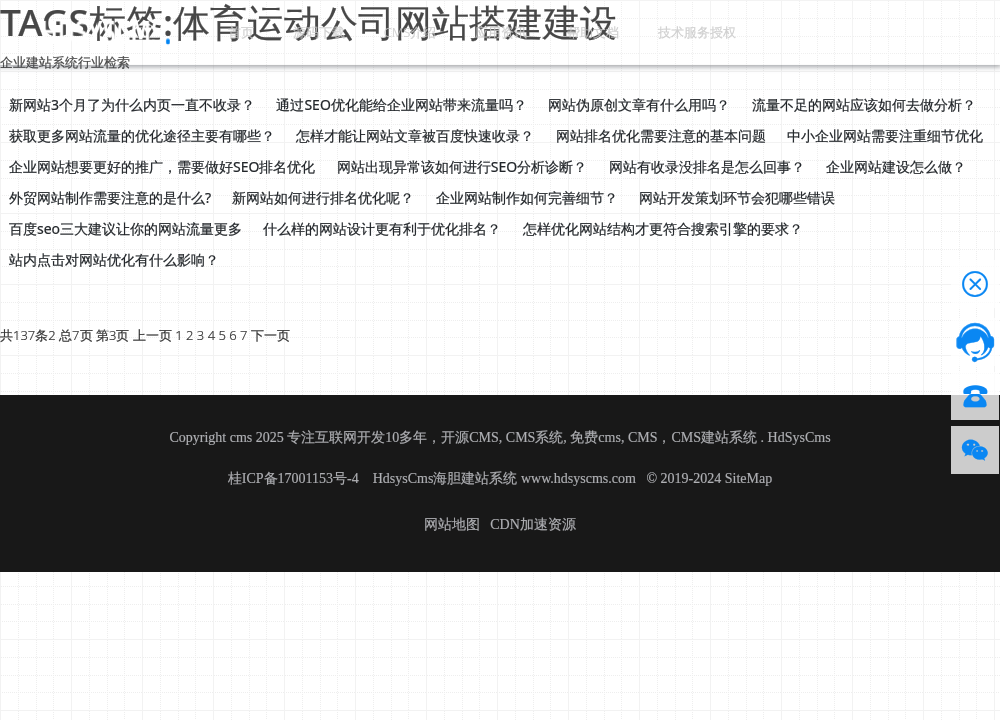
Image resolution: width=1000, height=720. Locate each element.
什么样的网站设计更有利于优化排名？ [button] (382, 228)
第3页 (112, 335)
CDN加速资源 (533, 524)
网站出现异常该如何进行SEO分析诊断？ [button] (462, 166)
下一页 (270, 335)
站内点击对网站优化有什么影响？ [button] (114, 259)
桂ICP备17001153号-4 (295, 478)
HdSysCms (799, 437)
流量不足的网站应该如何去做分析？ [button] (864, 104)
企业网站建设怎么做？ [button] (896, 166)
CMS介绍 (377, 31)
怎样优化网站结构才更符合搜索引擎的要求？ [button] (663, 228)
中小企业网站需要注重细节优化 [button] (885, 135)
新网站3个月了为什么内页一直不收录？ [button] (132, 104)
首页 (232, 31)
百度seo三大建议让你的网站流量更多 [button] (125, 228)
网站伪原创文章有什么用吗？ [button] (639, 104)
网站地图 (452, 524)
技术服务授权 (634, 31)
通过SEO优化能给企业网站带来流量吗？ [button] (401, 104)
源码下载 (296, 31)
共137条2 (28, 335)
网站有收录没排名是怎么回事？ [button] (707, 166)
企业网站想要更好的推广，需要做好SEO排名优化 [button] (162, 166)
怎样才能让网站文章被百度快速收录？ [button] (415, 135)
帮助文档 (538, 31)
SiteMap (748, 478)
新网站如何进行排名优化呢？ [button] (323, 197)
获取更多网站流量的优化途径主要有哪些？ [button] (142, 135)
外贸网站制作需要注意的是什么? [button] (110, 197)
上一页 (152, 335)
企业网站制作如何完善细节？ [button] (527, 197)
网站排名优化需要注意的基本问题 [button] (661, 135)
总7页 (75, 335)
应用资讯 (458, 31)
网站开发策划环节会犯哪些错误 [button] (737, 197)
